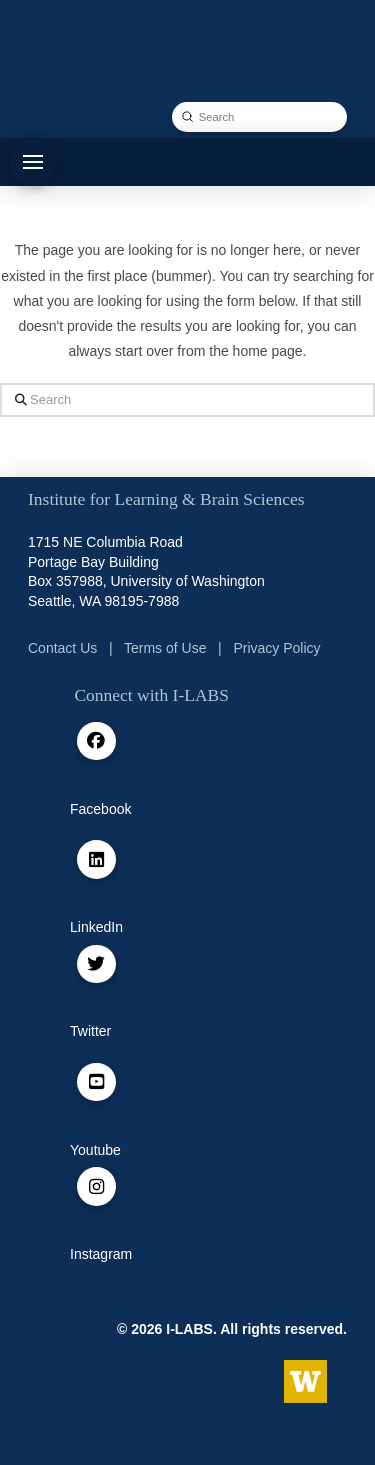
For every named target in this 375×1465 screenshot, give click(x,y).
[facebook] (96, 741)
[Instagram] (96, 1186)
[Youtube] (96, 1082)
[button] (33, 162)
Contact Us (62, 648)
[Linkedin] (96, 859)
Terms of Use (165, 648)
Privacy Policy (276, 648)
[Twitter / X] (96, 964)
